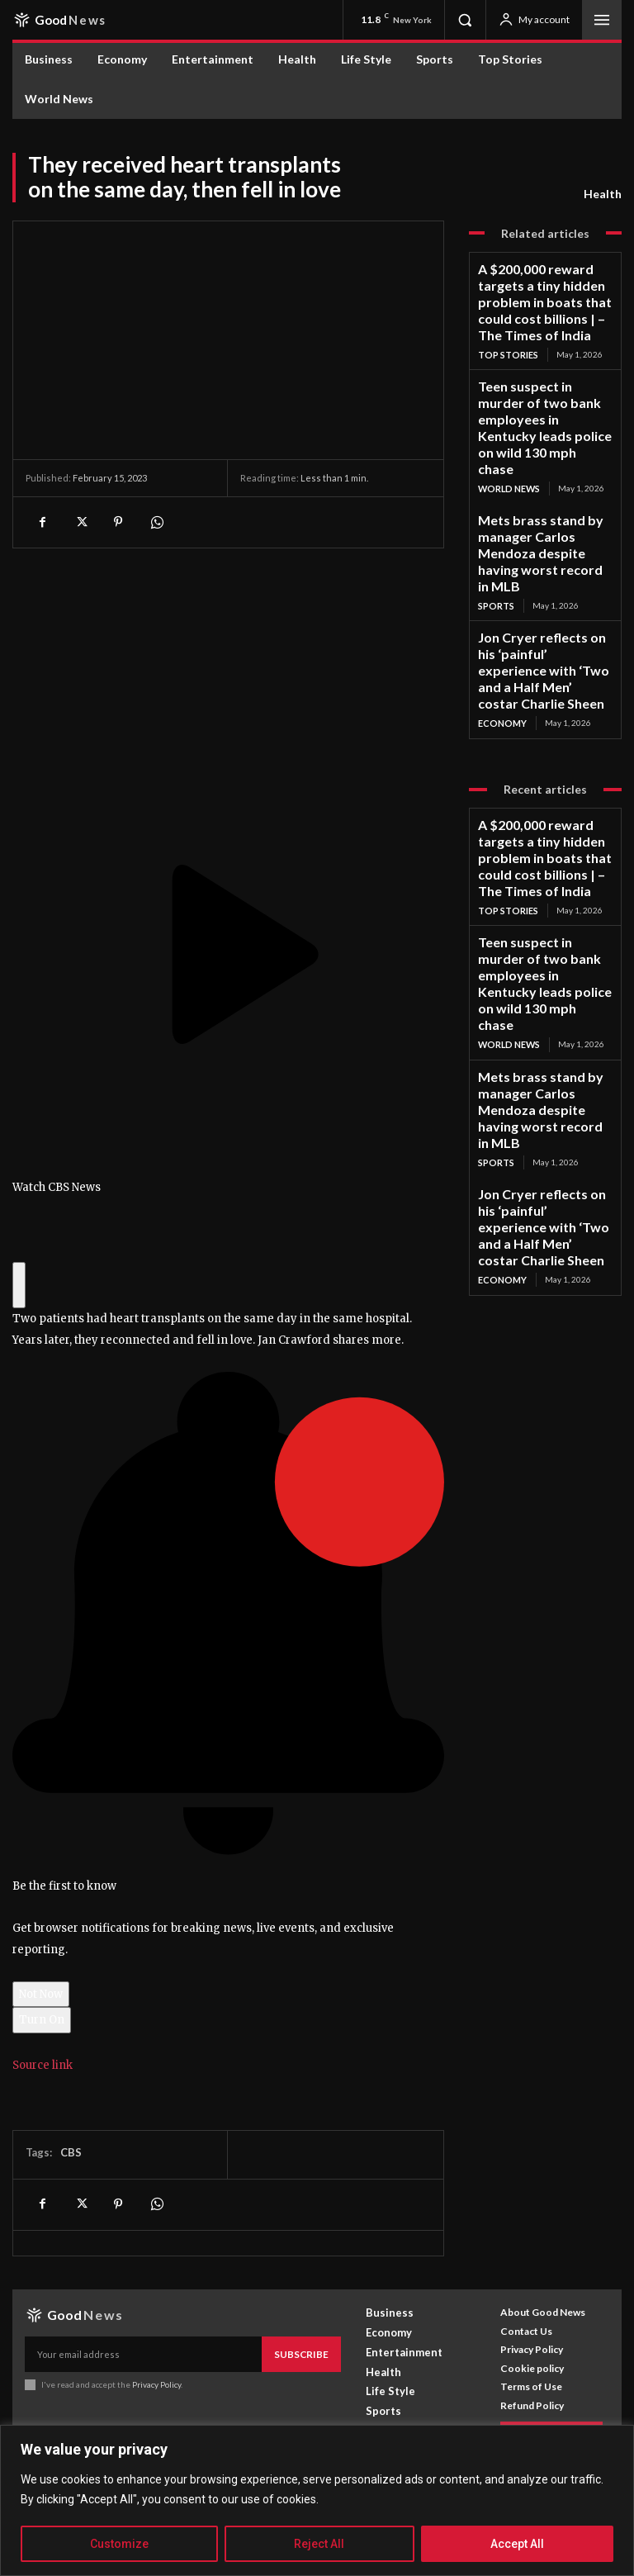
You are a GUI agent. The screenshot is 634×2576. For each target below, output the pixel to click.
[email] (146, 2353)
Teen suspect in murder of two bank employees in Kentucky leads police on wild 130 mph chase (544, 369)
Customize (119, 2543)
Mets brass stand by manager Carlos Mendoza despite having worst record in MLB (543, 446)
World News (507, 403)
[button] (465, 20)
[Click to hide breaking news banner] (19, 1285)
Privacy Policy (155, 2382)
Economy (501, 557)
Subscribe (305, 2352)
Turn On (41, 2020)
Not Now (41, 1994)
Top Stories (507, 320)
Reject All (319, 2543)
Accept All (517, 2543)
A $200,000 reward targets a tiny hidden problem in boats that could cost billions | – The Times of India (542, 286)
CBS (71, 2152)
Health (603, 194)
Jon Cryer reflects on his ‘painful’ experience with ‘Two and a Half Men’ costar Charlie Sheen (540, 523)
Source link (42, 2065)
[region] (317, 2500)
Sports (495, 475)
